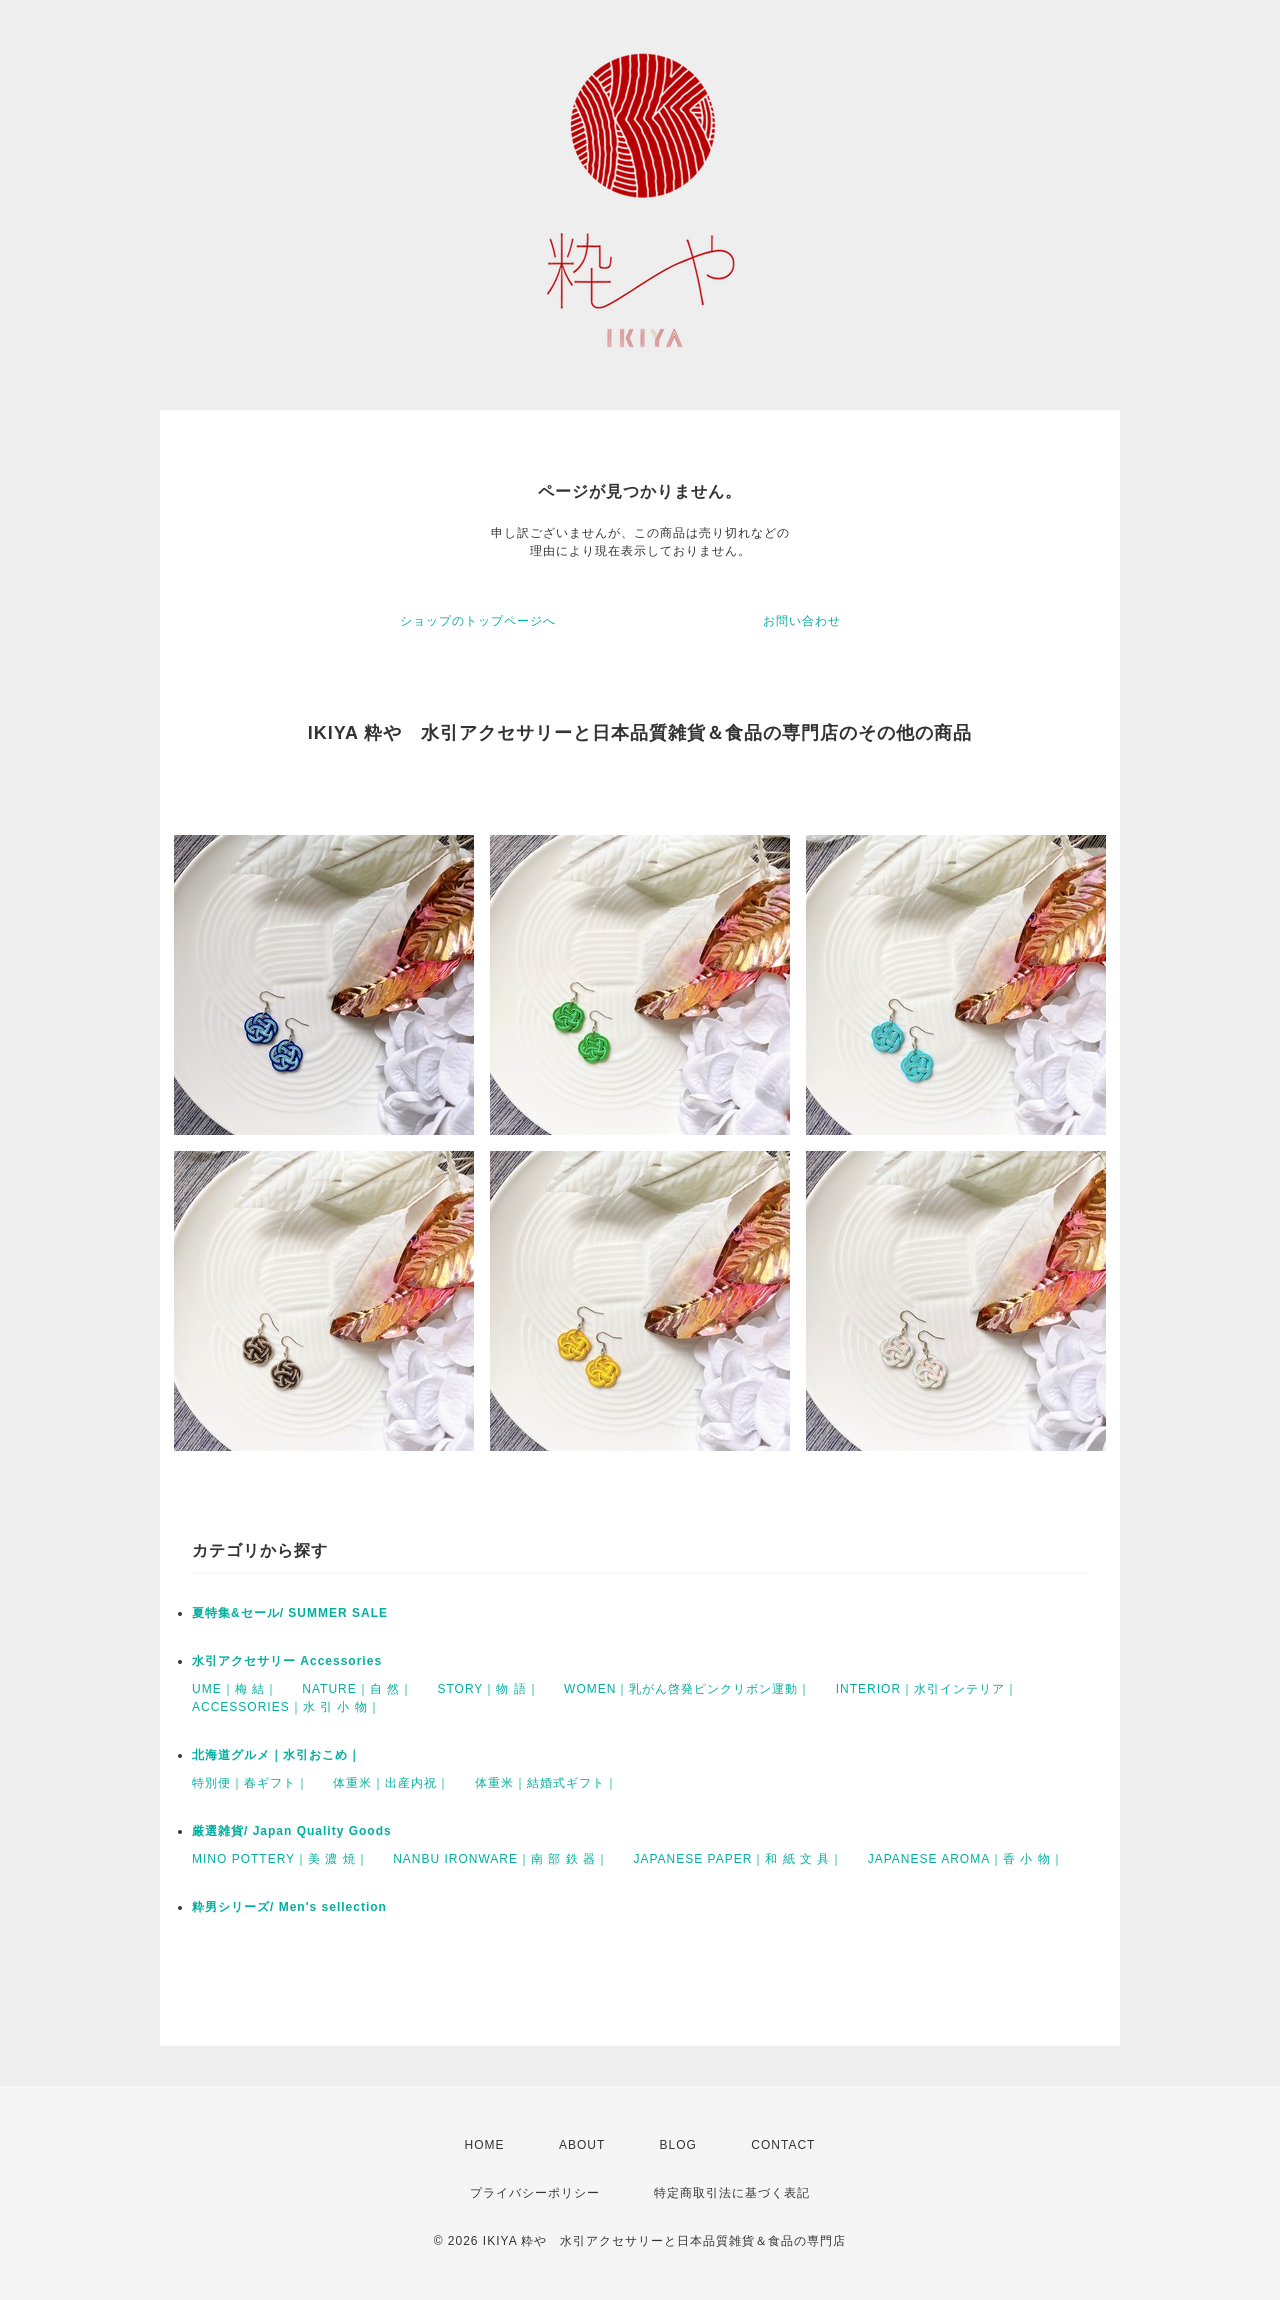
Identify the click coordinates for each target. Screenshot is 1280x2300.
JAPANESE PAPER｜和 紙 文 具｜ (738, 1859)
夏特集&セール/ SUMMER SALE (290, 1613)
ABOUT (582, 2145)
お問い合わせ (802, 621)
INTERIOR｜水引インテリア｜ (927, 1689)
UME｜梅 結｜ (235, 1689)
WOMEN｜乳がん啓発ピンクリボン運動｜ (687, 1689)
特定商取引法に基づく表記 (732, 2193)
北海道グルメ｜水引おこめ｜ (276, 1755)
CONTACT (783, 2145)
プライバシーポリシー (535, 2193)
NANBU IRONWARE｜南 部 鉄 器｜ (501, 1859)
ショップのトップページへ (478, 621)
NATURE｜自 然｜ (357, 1689)
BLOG (678, 2145)
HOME (485, 2145)
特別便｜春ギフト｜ (250, 1783)
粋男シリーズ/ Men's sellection (289, 1907)
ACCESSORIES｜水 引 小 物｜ (286, 1707)
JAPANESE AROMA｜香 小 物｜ (966, 1859)
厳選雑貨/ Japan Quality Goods (292, 1831)
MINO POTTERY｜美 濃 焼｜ (280, 1859)
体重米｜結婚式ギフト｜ (546, 1783)
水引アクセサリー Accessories (287, 1661)
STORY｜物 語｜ (488, 1689)
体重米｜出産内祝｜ (391, 1783)
